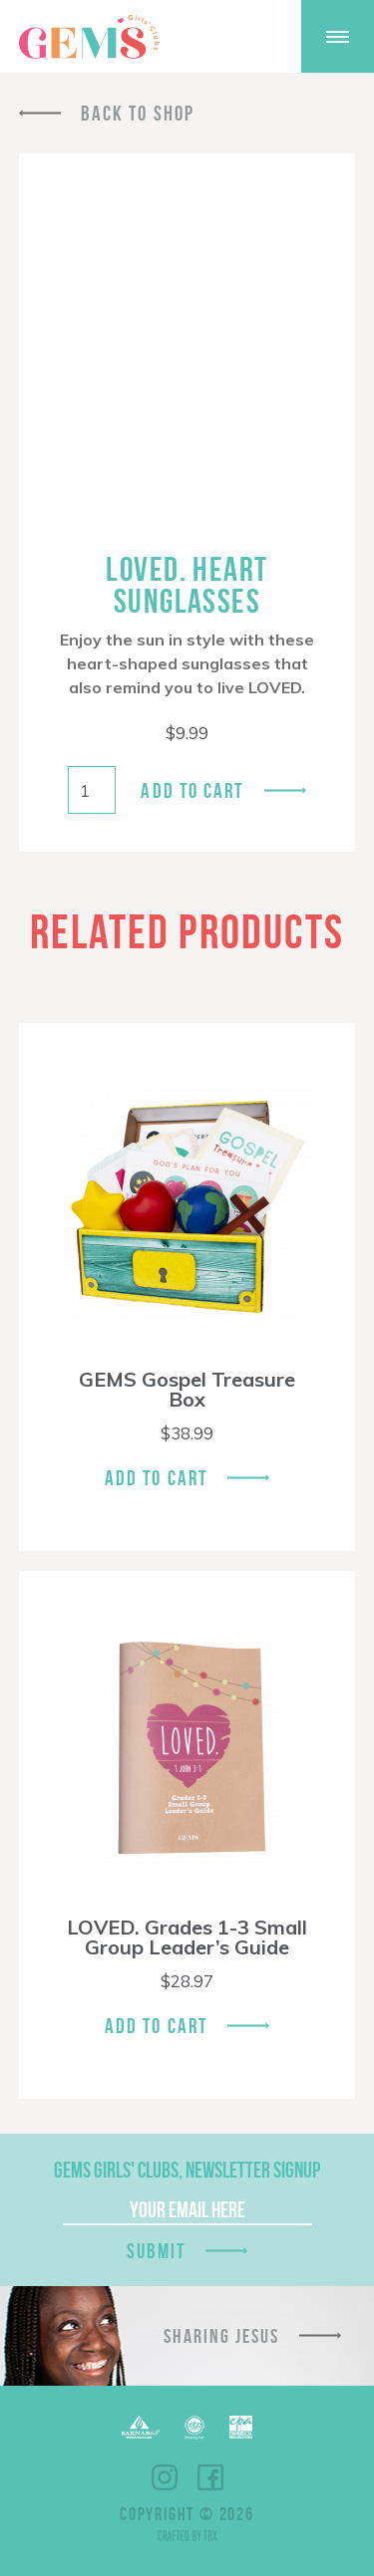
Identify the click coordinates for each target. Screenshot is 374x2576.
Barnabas (141, 2427)
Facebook (210, 2477)
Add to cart (192, 790)
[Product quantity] (92, 790)
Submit (157, 2250)
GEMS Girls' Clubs (89, 37)
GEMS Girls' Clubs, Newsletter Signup (187, 2170)
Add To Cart (156, 1477)
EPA (240, 2427)
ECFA (194, 2428)
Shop (206, 37)
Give (258, 36)
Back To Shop (137, 113)
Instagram (165, 2477)
